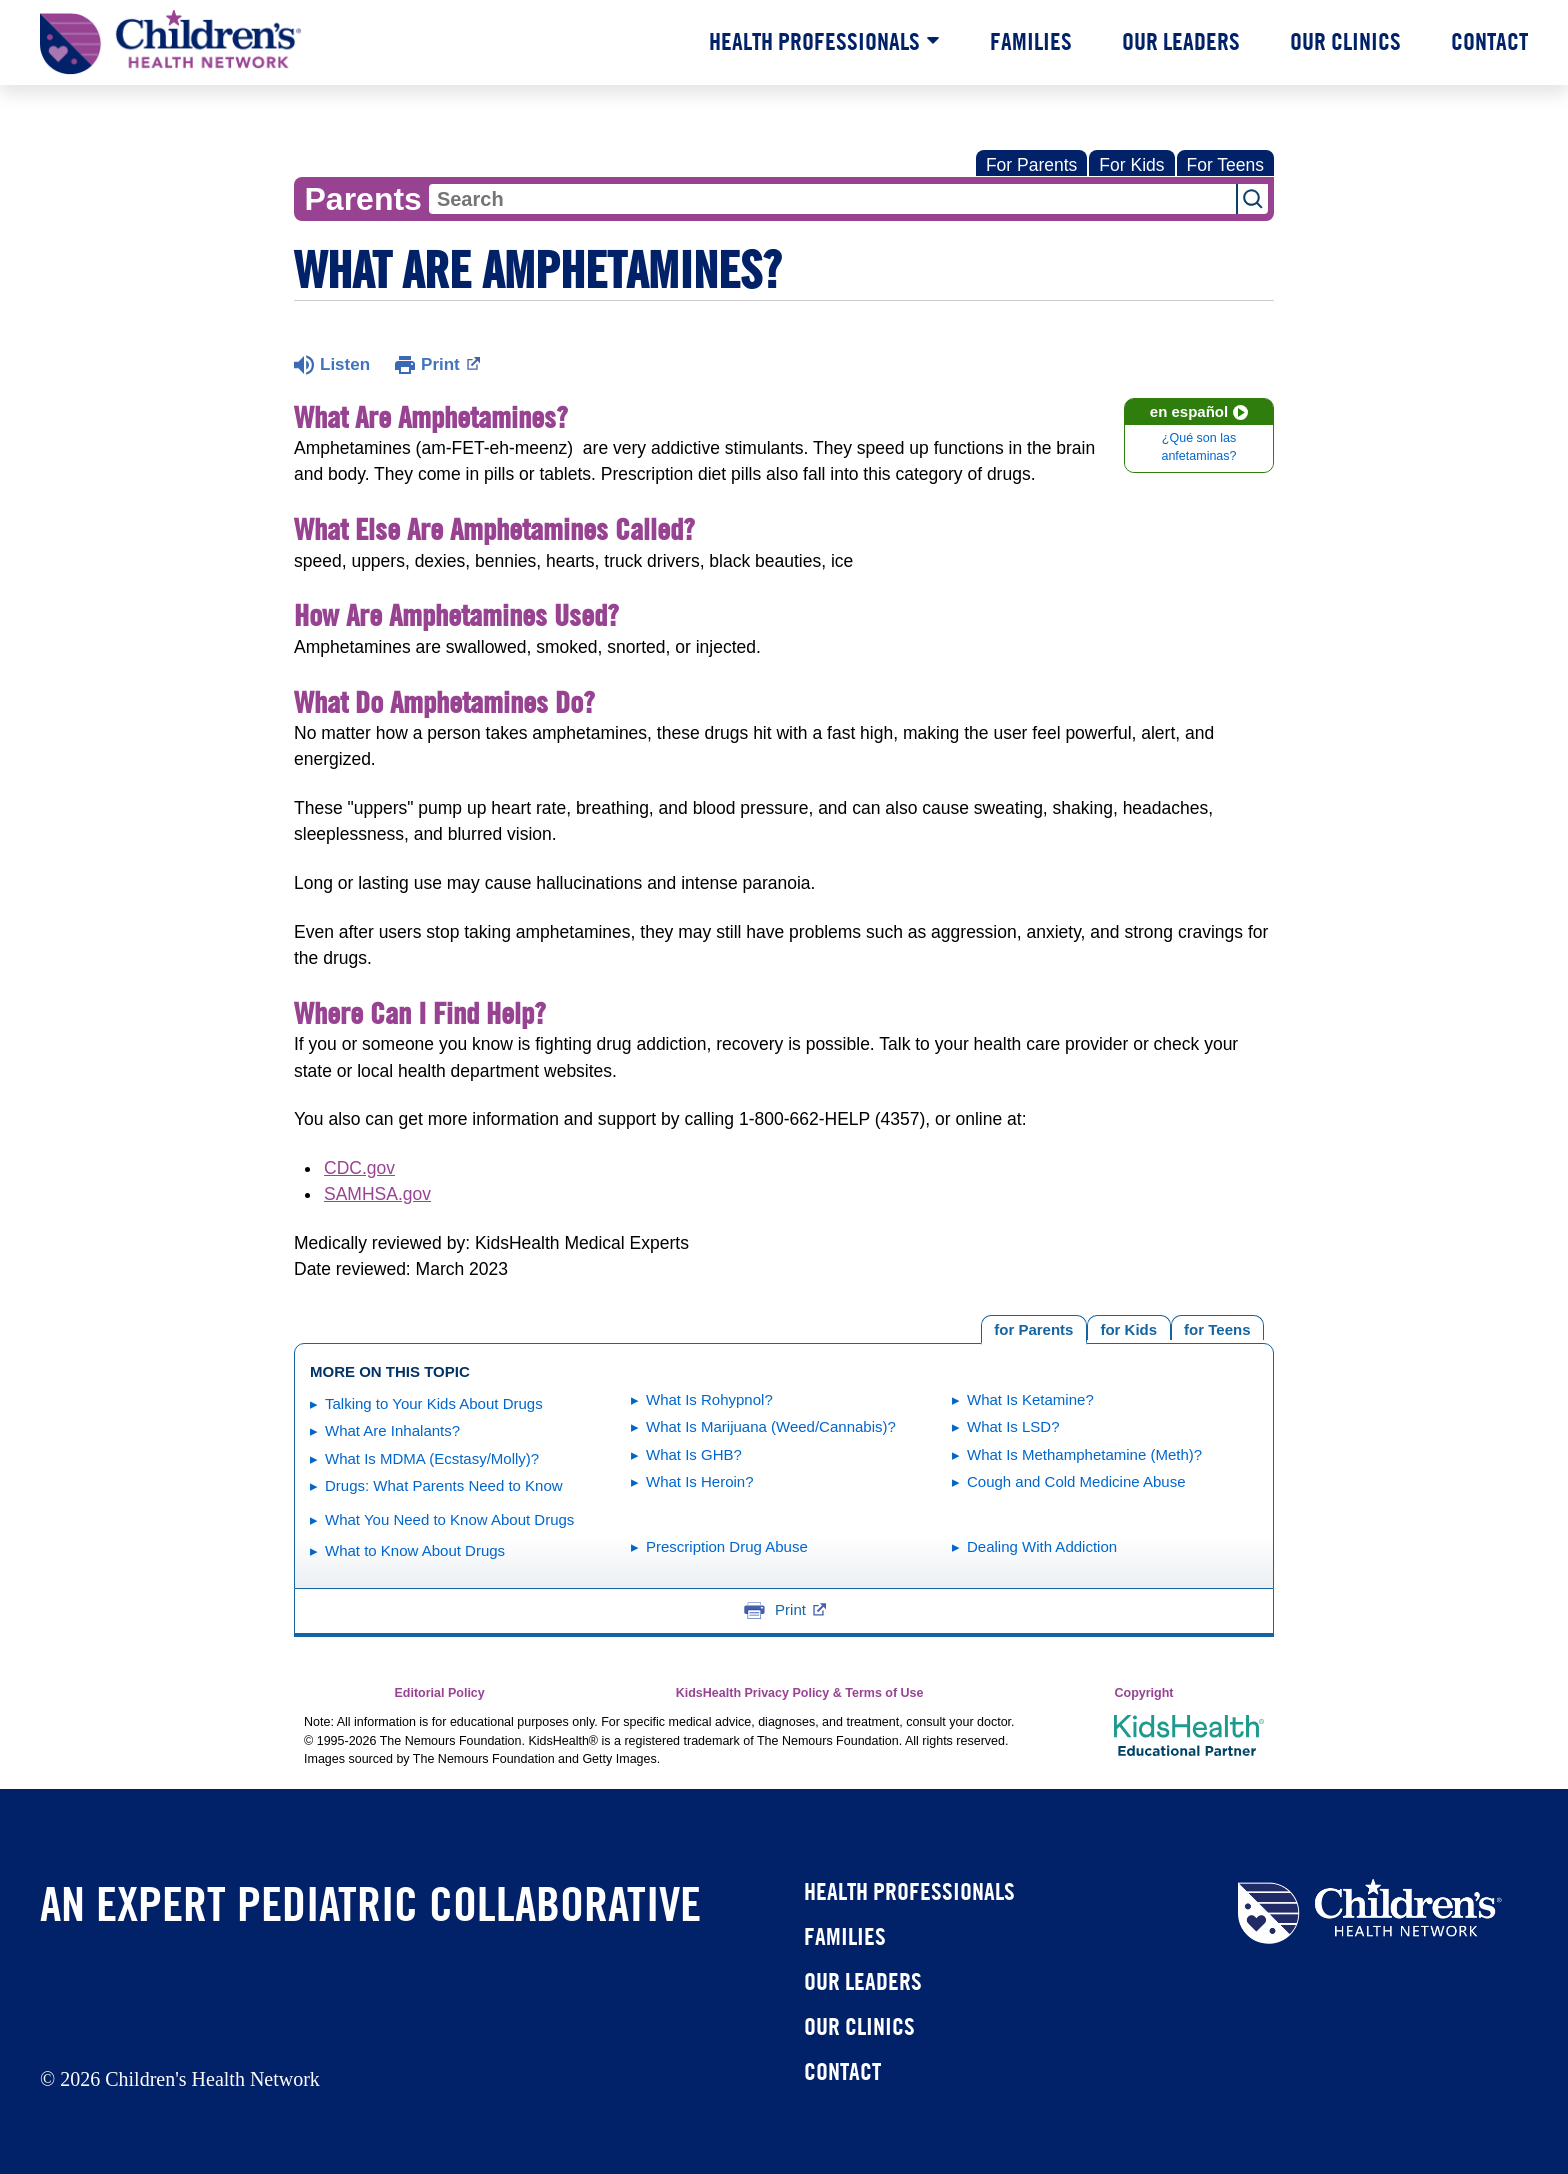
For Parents (1031, 165)
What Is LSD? (1013, 1426)
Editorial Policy (439, 1693)
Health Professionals (814, 41)
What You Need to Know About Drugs (449, 1519)
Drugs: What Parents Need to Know (444, 1485)
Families (1031, 41)
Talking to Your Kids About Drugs (434, 1403)
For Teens (1226, 165)
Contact (1489, 41)
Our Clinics (1345, 41)
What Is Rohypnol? (709, 1399)
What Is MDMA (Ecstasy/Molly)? (432, 1458)
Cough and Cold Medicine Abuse (1076, 1481)
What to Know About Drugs (415, 1550)
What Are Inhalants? (392, 1430)
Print (450, 363)
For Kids (1131, 165)
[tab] (1217, 1327)
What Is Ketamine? (1030, 1399)
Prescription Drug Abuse (727, 1546)
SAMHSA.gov (377, 1194)
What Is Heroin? (700, 1481)
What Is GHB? (694, 1454)
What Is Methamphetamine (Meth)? (1084, 1454)
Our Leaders (1181, 41)
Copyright (1143, 1693)
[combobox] (832, 199)
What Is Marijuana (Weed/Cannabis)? (771, 1426)
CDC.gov (359, 1168)
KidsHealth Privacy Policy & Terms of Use (800, 1693)
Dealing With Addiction (1042, 1546)
